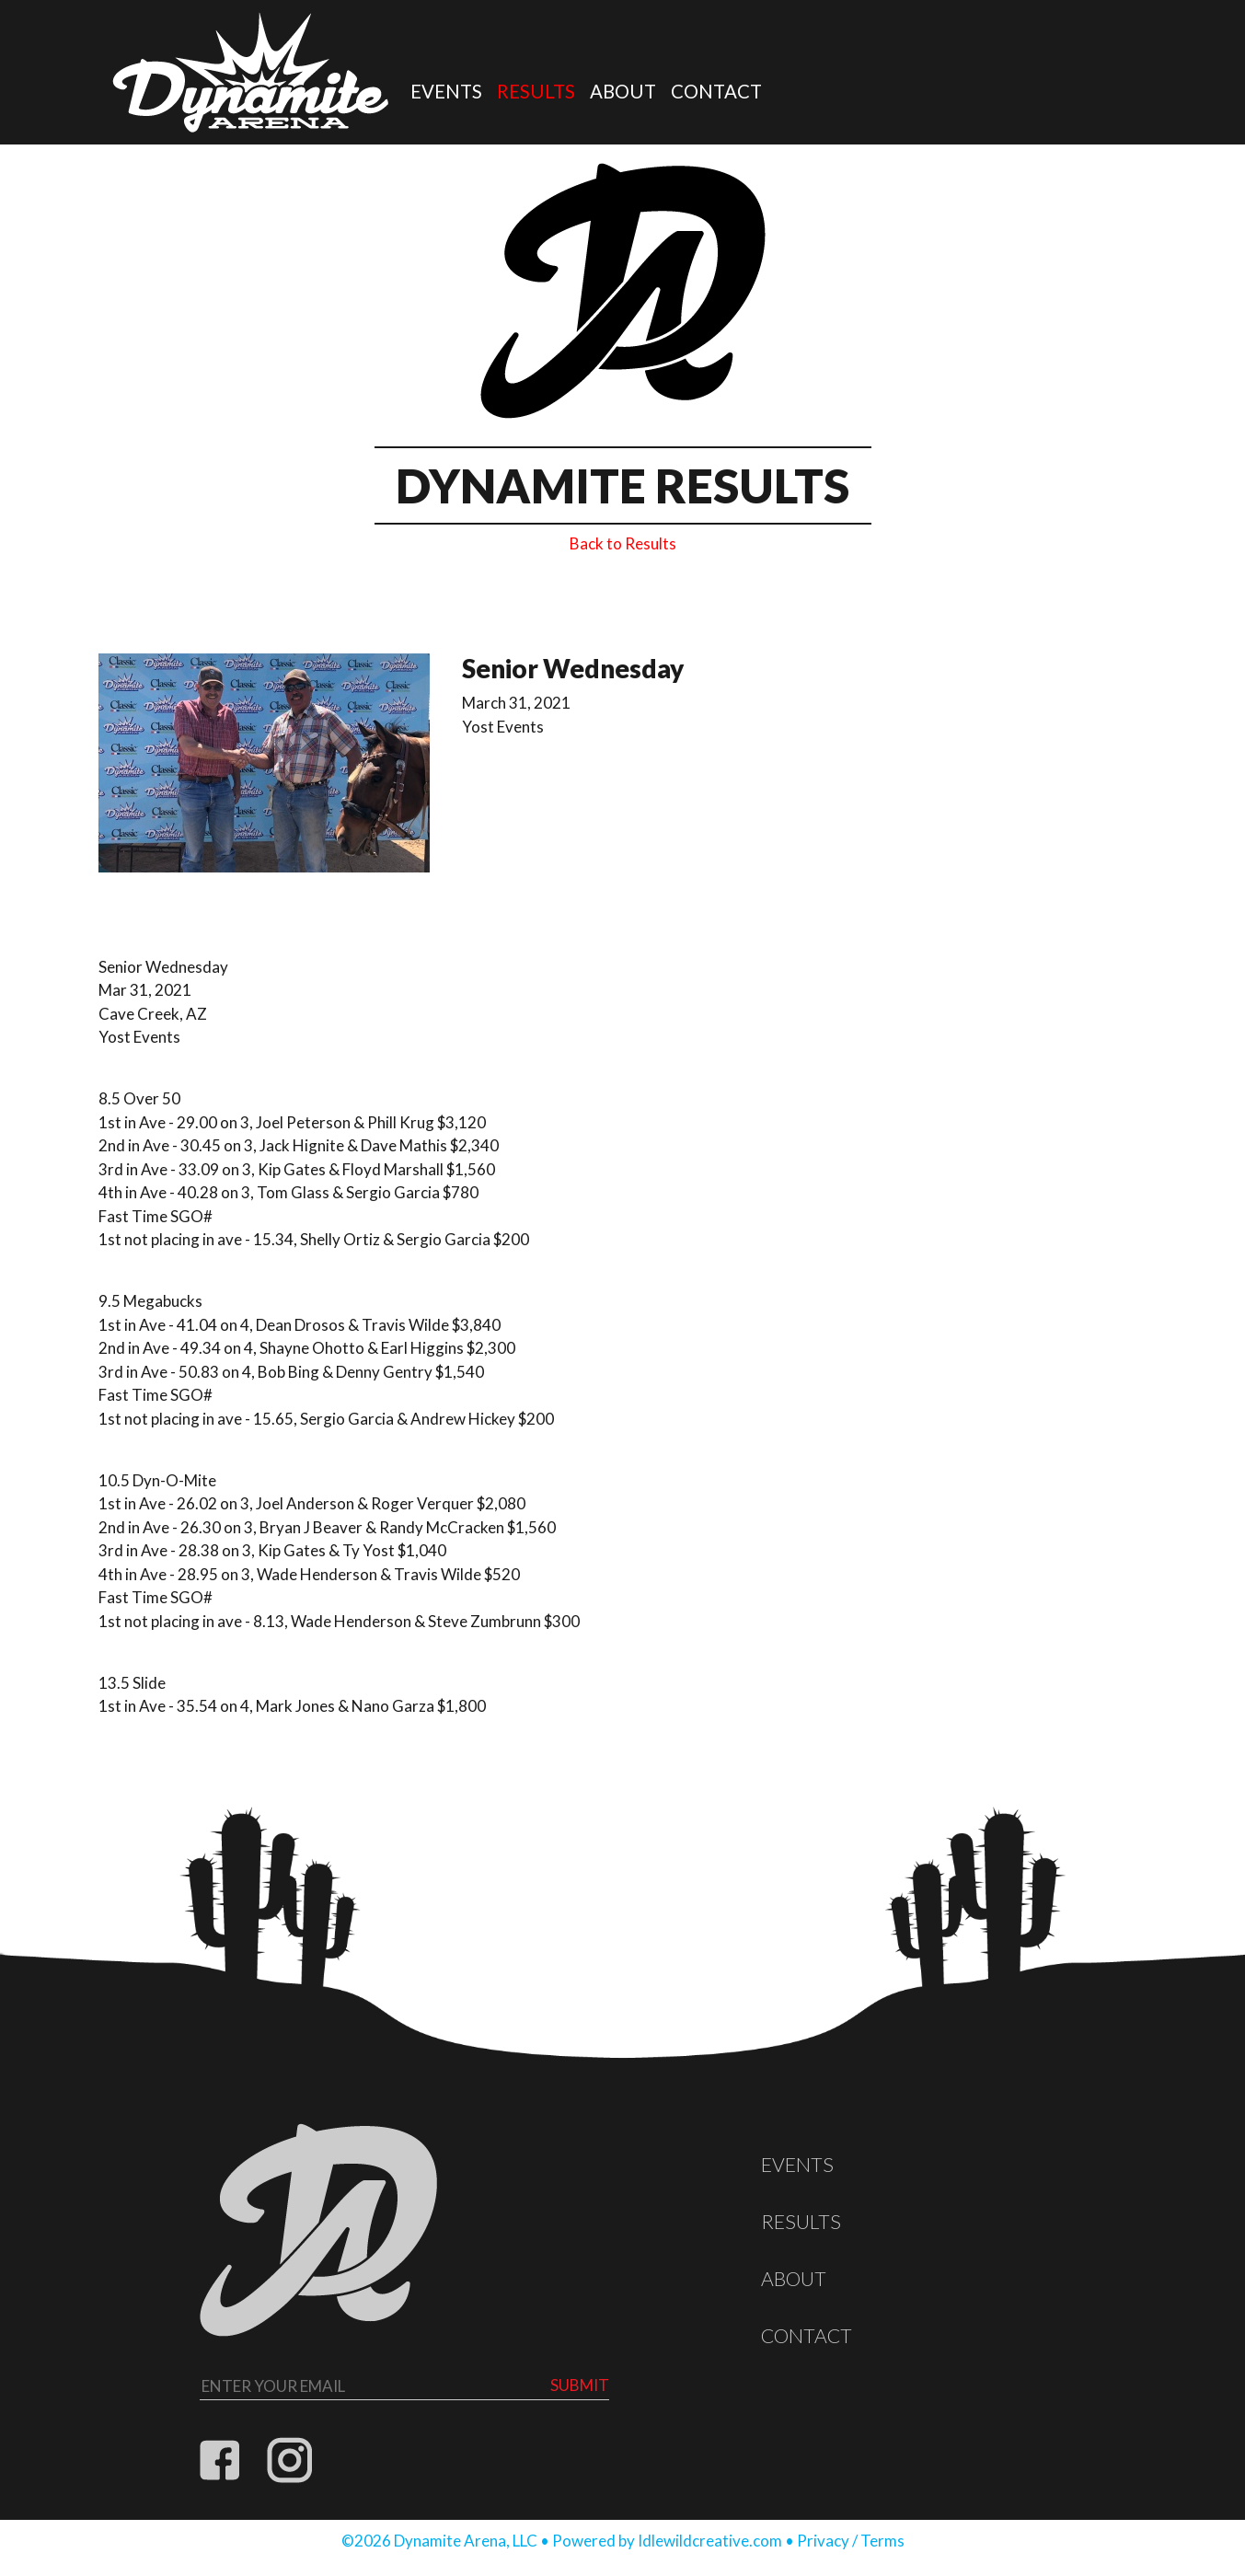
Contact (716, 91)
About (623, 91)
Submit (579, 2385)
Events (446, 91)
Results (536, 91)
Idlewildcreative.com (710, 2540)
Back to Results (623, 543)
